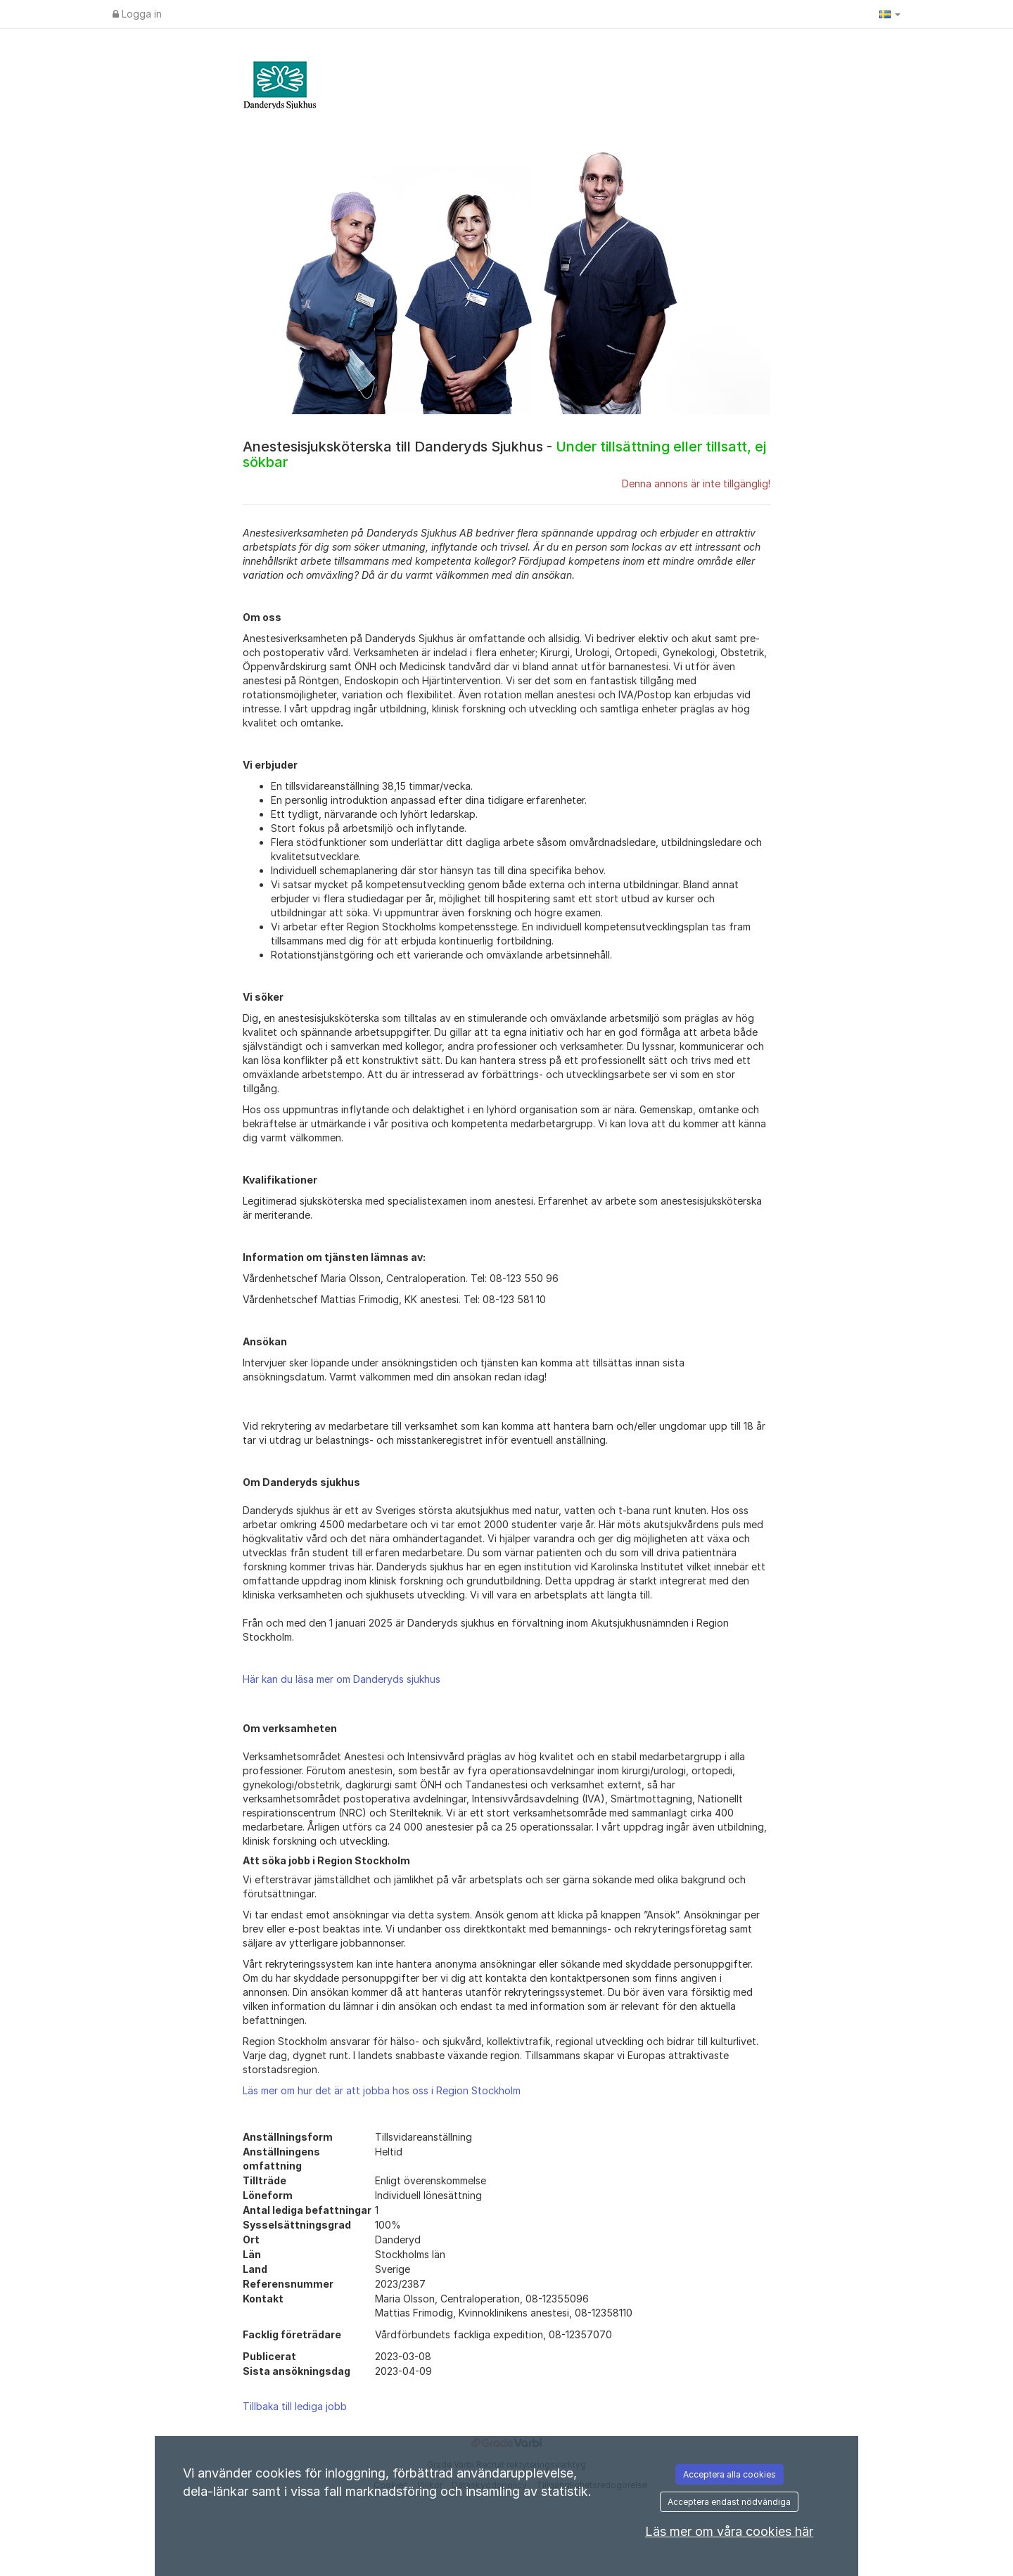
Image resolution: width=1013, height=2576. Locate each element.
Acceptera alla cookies (729, 2474)
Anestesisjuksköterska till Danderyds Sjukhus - (504, 454)
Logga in (137, 14)
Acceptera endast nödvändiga (729, 2502)
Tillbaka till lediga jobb (295, 2406)
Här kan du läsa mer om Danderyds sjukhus (341, 1679)
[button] (889, 14)
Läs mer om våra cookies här (729, 2531)
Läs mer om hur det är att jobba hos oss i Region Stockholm (382, 2090)
